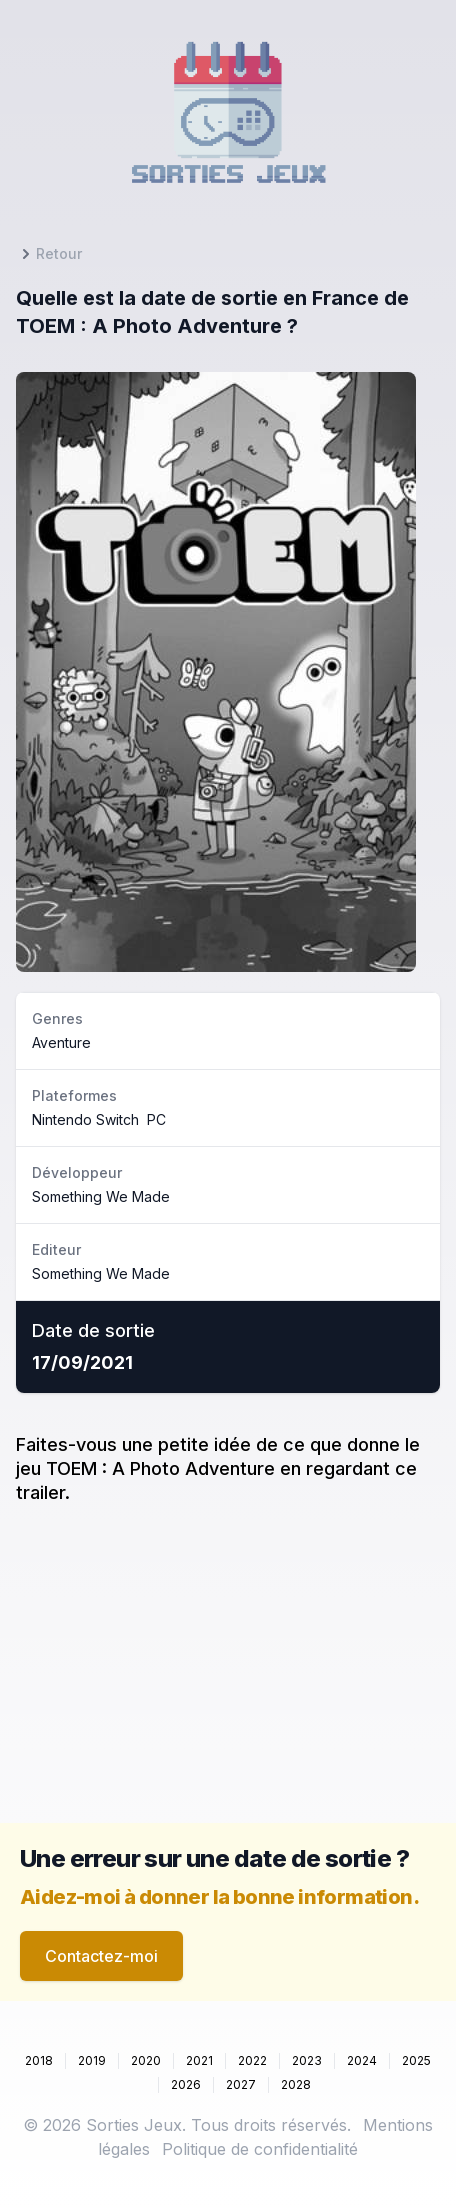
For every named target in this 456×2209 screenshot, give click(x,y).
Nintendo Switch (85, 1119)
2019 (92, 2060)
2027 (241, 2084)
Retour (49, 254)
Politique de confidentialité (260, 2149)
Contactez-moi (101, 1956)
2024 (362, 2060)
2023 (307, 2060)
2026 (186, 2084)
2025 (416, 2060)
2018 (39, 2060)
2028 (296, 2084)
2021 (199, 2060)
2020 (146, 2060)
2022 (252, 2060)
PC (156, 1119)
